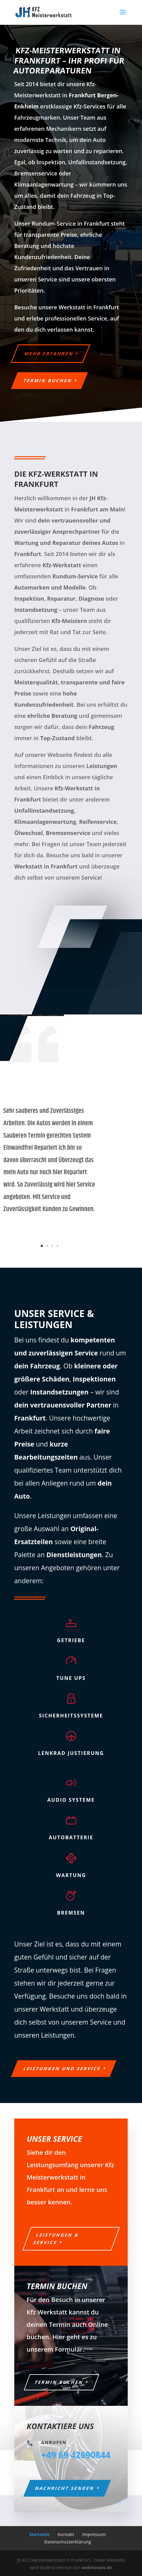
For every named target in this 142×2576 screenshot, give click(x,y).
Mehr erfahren (49, 353)
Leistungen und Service (62, 2068)
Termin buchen (47, 380)
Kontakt (65, 2534)
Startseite (39, 2534)
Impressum (94, 2534)
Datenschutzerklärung (67, 2542)
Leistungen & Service (56, 2238)
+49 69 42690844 (76, 2455)
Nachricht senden (64, 2488)
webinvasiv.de (96, 2567)
